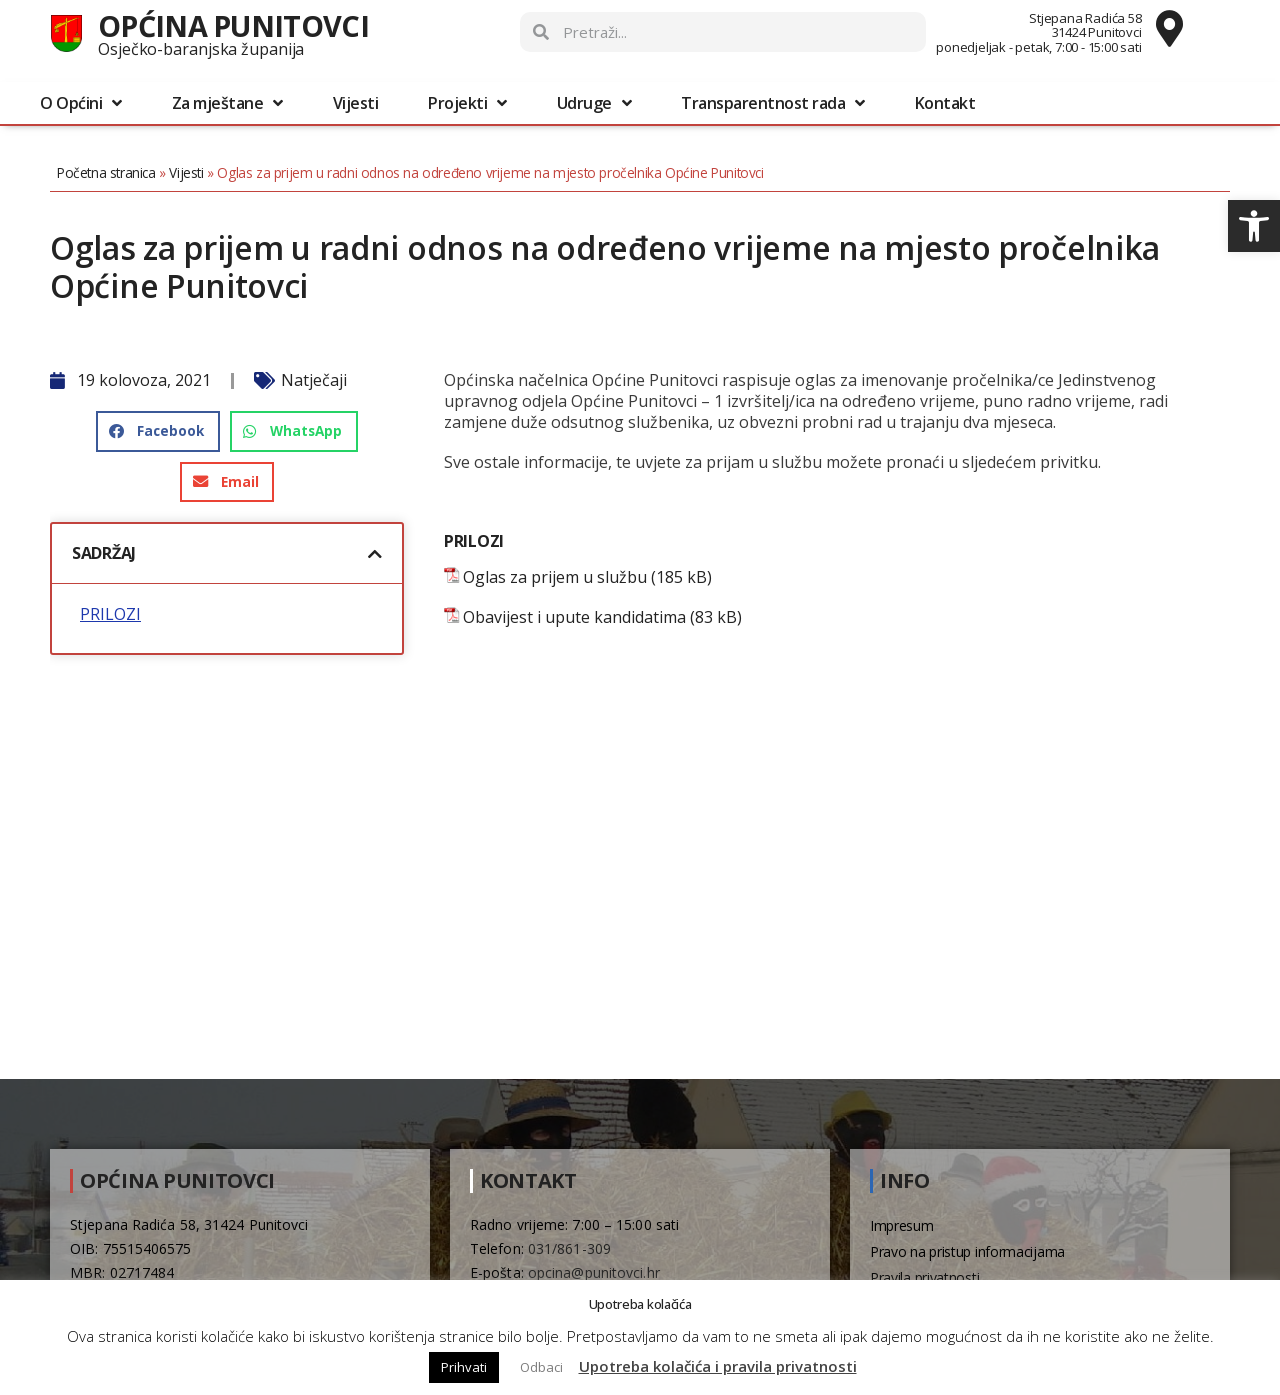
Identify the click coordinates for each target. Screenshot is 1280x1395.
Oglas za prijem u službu (555, 577)
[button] (1254, 226)
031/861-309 (569, 1248)
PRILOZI (110, 614)
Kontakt (945, 103)
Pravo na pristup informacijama (967, 1251)
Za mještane (227, 103)
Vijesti (356, 103)
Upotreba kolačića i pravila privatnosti (718, 1366)
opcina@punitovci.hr (594, 1272)
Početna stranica (106, 172)
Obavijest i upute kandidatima (574, 617)
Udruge (594, 103)
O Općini (81, 103)
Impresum (902, 1225)
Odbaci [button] (541, 1367)
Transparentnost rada (773, 103)
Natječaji (314, 380)
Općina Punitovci (233, 25)
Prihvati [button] (464, 1367)
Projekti (467, 103)
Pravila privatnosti (924, 1277)
